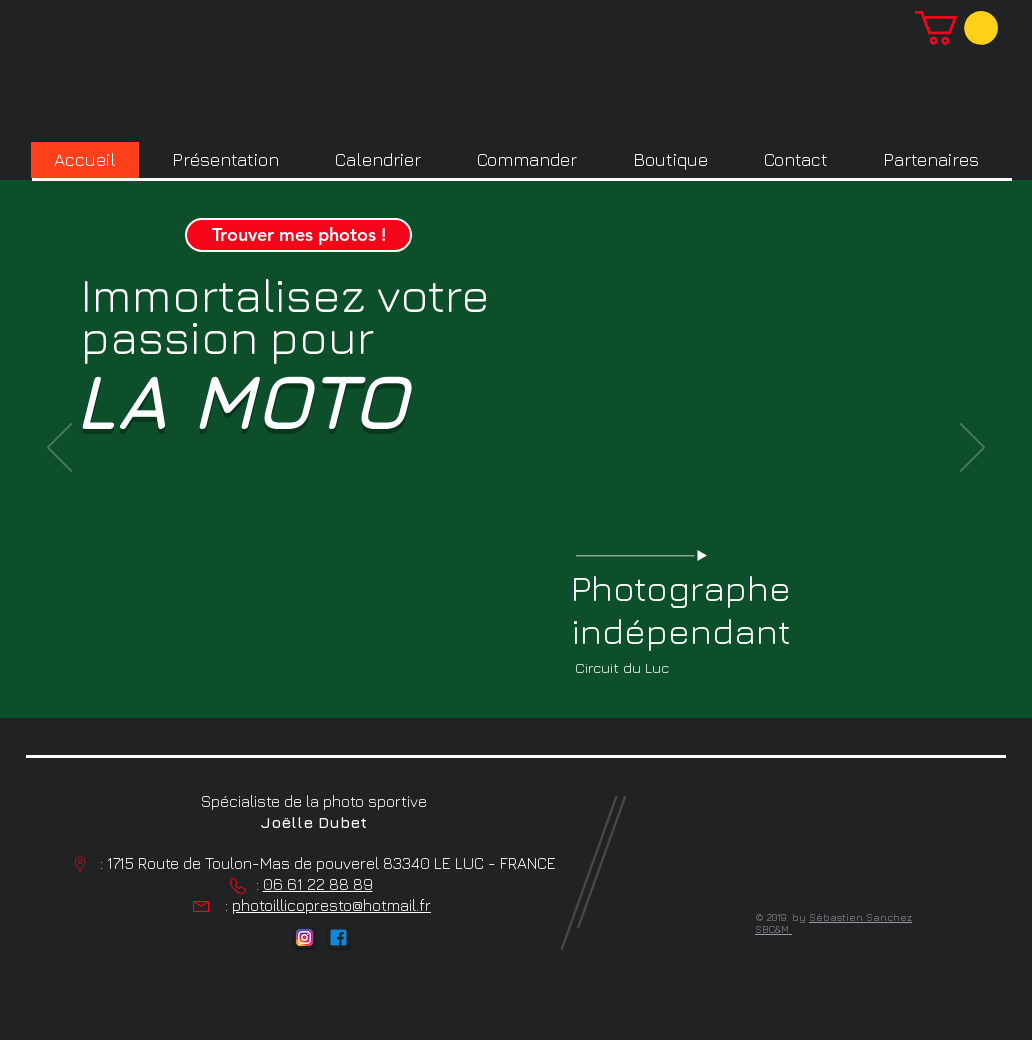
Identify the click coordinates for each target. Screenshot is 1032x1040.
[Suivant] (972, 449)
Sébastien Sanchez (860, 917)
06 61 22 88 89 (318, 884)
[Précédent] (59, 449)
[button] (956, 28)
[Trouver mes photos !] (298, 235)
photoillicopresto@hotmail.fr (331, 905)
